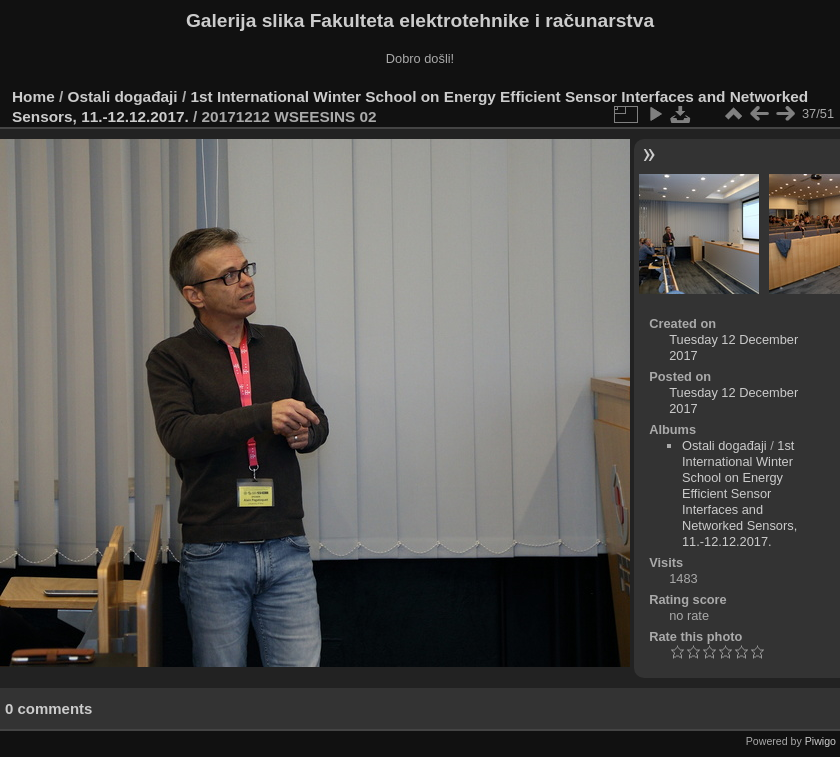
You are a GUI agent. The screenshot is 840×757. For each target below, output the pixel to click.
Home (33, 96)
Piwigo (820, 741)
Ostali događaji (123, 96)
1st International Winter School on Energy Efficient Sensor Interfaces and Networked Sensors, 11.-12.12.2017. (739, 493)
